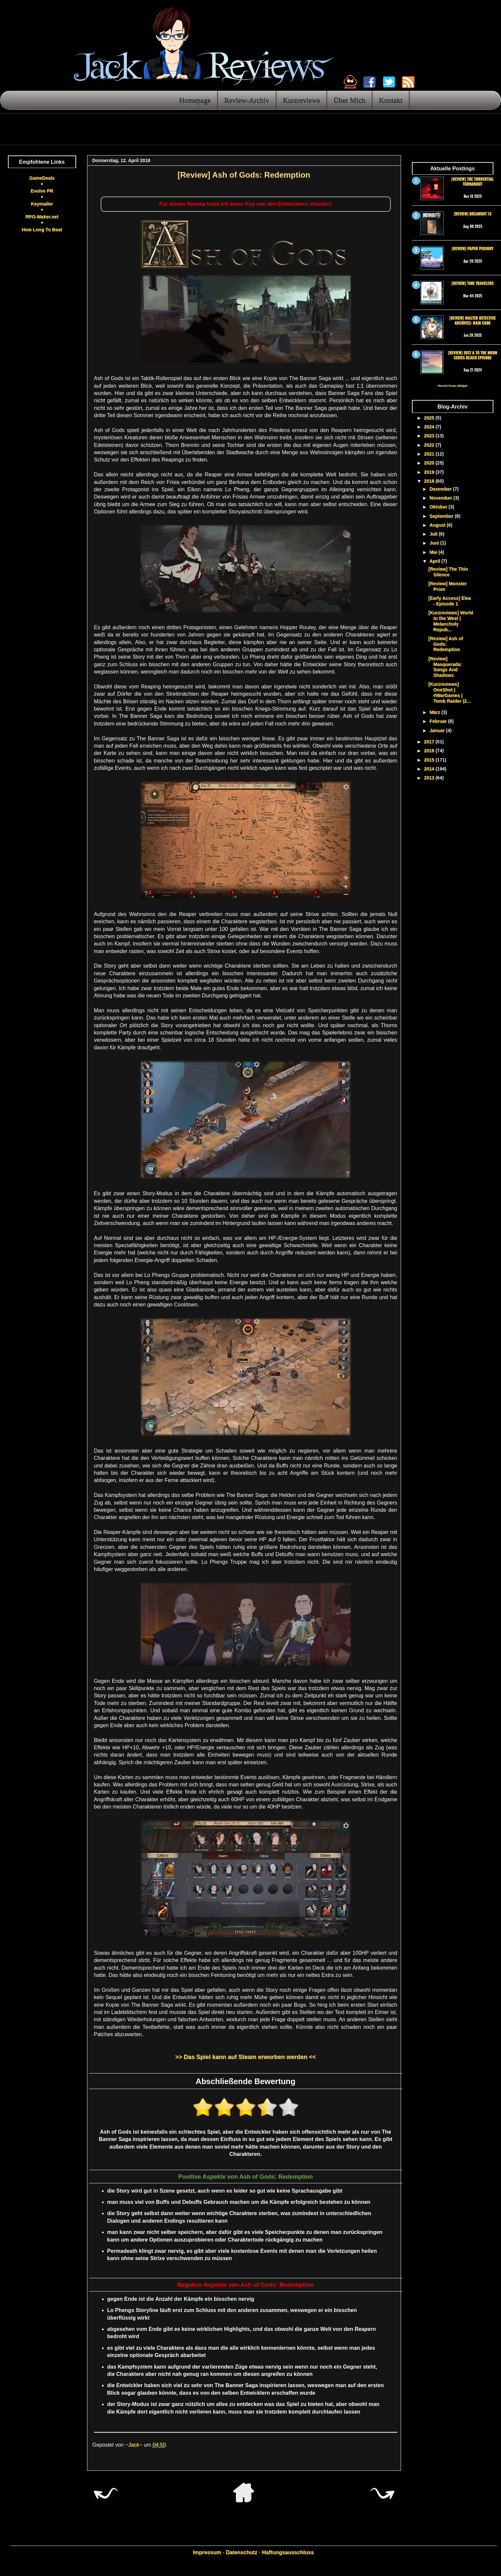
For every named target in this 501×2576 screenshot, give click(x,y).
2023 (429, 435)
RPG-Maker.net (42, 216)
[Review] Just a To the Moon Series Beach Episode (472, 355)
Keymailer (42, 203)
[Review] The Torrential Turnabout (472, 181)
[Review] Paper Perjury (472, 248)
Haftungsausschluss (288, 2552)
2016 (429, 750)
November (441, 498)
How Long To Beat (42, 229)
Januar (437, 730)
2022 (429, 445)
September (442, 516)
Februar (438, 721)
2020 (429, 462)
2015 (429, 760)
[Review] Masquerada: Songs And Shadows (445, 667)
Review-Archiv (246, 100)
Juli (434, 534)
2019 (429, 472)
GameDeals (41, 178)
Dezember (441, 489)
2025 (429, 417)
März (435, 712)
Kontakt (390, 100)
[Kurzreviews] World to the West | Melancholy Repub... (450, 621)
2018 (429, 481)
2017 (429, 741)
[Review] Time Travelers (472, 283)
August (438, 525)
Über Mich (349, 100)
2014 (429, 768)
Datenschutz (241, 2552)
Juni (434, 543)
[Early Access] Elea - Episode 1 (449, 600)
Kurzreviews (301, 100)
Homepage (195, 100)
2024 (429, 426)
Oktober (439, 506)
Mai (433, 552)
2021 (429, 454)
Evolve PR (41, 191)
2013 (429, 777)
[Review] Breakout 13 (472, 213)
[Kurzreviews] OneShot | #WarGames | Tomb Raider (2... (449, 692)
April (435, 561)
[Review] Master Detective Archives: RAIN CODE (472, 320)
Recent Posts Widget (452, 385)
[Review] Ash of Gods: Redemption (445, 644)
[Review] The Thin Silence (448, 571)
